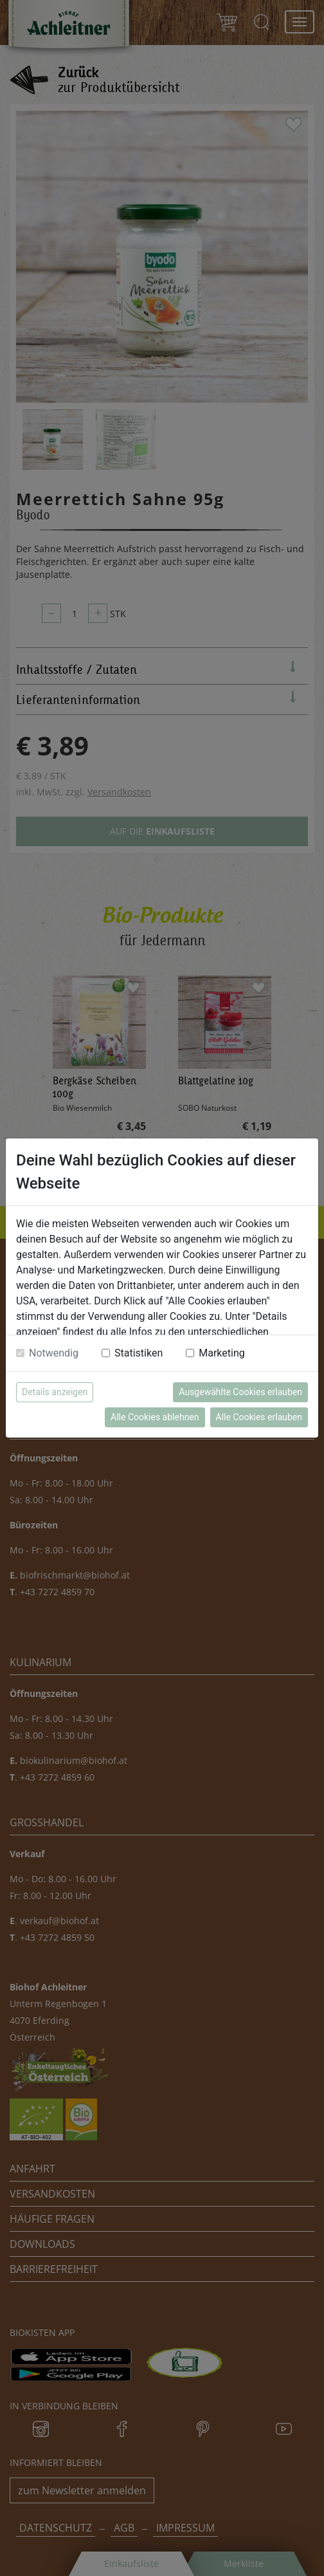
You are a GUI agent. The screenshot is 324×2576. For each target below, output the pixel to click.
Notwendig (53, 1353)
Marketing (221, 1353)
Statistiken (138, 1353)
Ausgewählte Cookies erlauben (240, 1392)
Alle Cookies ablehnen (155, 1417)
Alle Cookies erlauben (259, 1417)
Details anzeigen (54, 1392)
